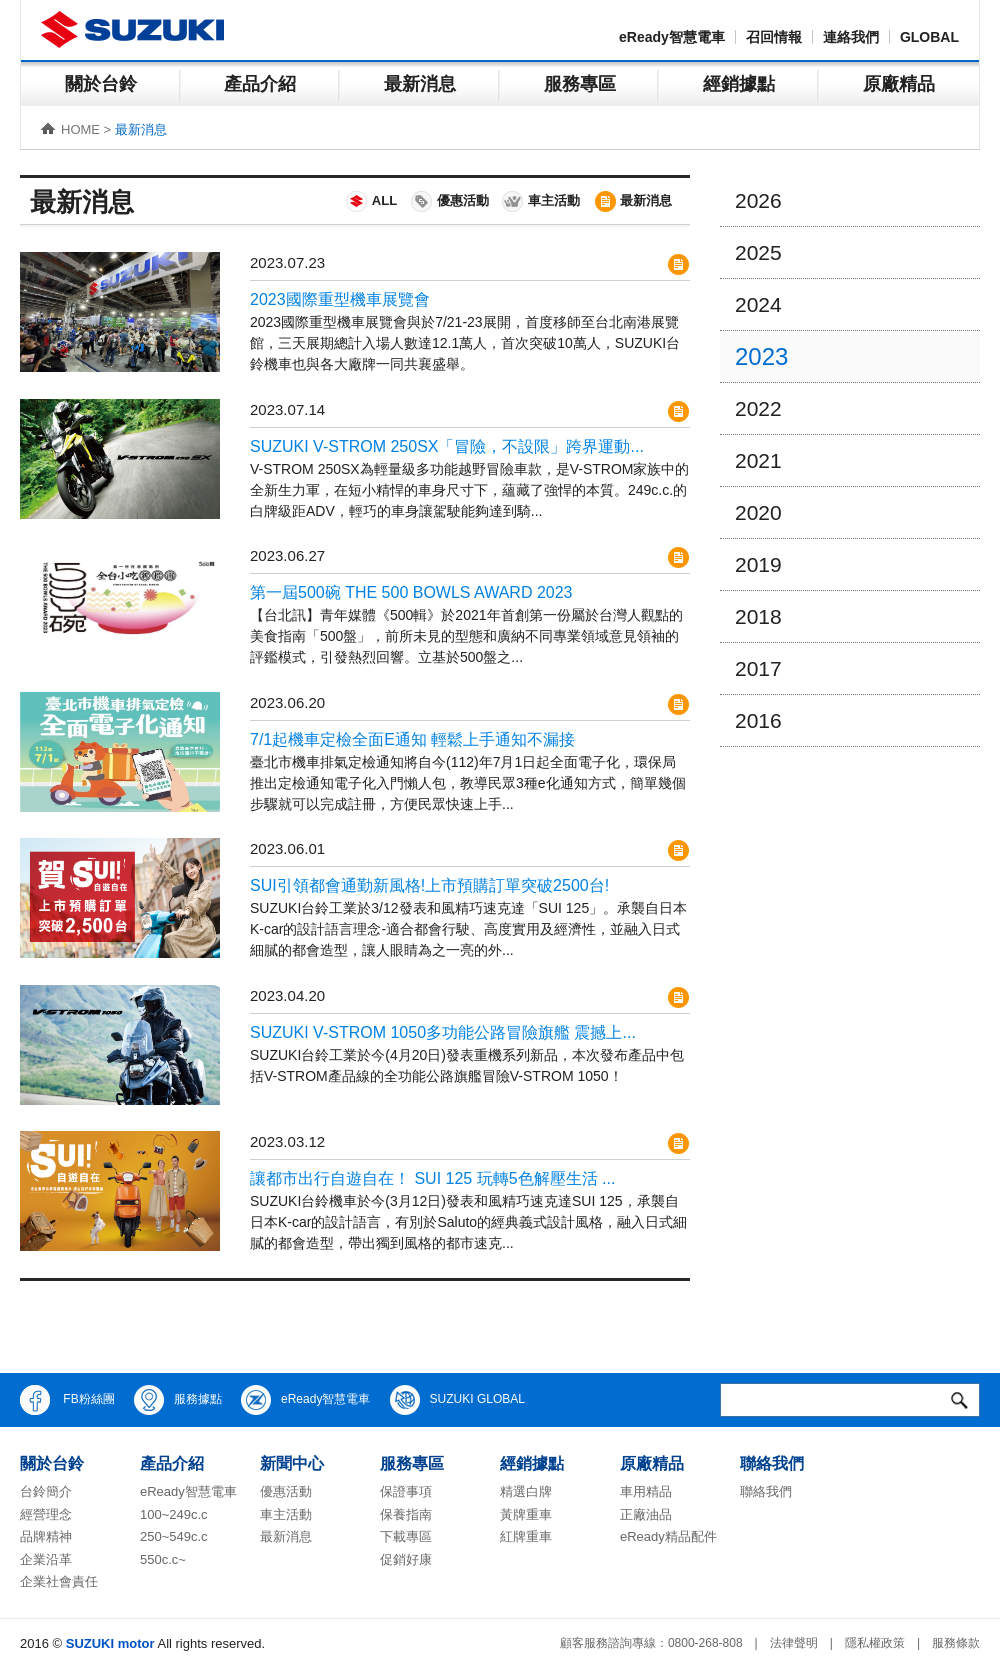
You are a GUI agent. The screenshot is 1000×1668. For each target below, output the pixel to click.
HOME (80, 129)
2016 (758, 720)
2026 (758, 200)
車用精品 (646, 1491)
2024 (758, 304)
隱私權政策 (875, 1643)
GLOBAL (929, 37)
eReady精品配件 (668, 1536)
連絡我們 (851, 37)
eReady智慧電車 (672, 37)
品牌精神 (46, 1536)
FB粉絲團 (67, 1400)
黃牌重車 (526, 1514)
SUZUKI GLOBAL (457, 1400)
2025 (758, 252)
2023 (761, 356)
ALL (370, 201)
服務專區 (580, 84)
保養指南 (406, 1514)
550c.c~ (163, 1559)
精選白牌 (526, 1491)
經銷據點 (739, 84)
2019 (758, 564)
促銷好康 (406, 1559)
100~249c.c (174, 1514)
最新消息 (420, 84)
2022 (758, 408)
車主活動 (540, 201)
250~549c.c (174, 1536)
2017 (758, 668)
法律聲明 (794, 1643)
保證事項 (406, 1491)
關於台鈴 (101, 84)
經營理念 (46, 1514)
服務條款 (956, 1643)
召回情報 (774, 37)
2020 (758, 512)
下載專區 (406, 1536)
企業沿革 (46, 1559)
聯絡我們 (766, 1491)
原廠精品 (899, 84)
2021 (758, 460)
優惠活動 (449, 201)
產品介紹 (260, 84)
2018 (758, 616)
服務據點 (178, 1400)
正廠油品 (646, 1514)
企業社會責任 (59, 1581)
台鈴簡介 (46, 1491)
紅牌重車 (526, 1536)
